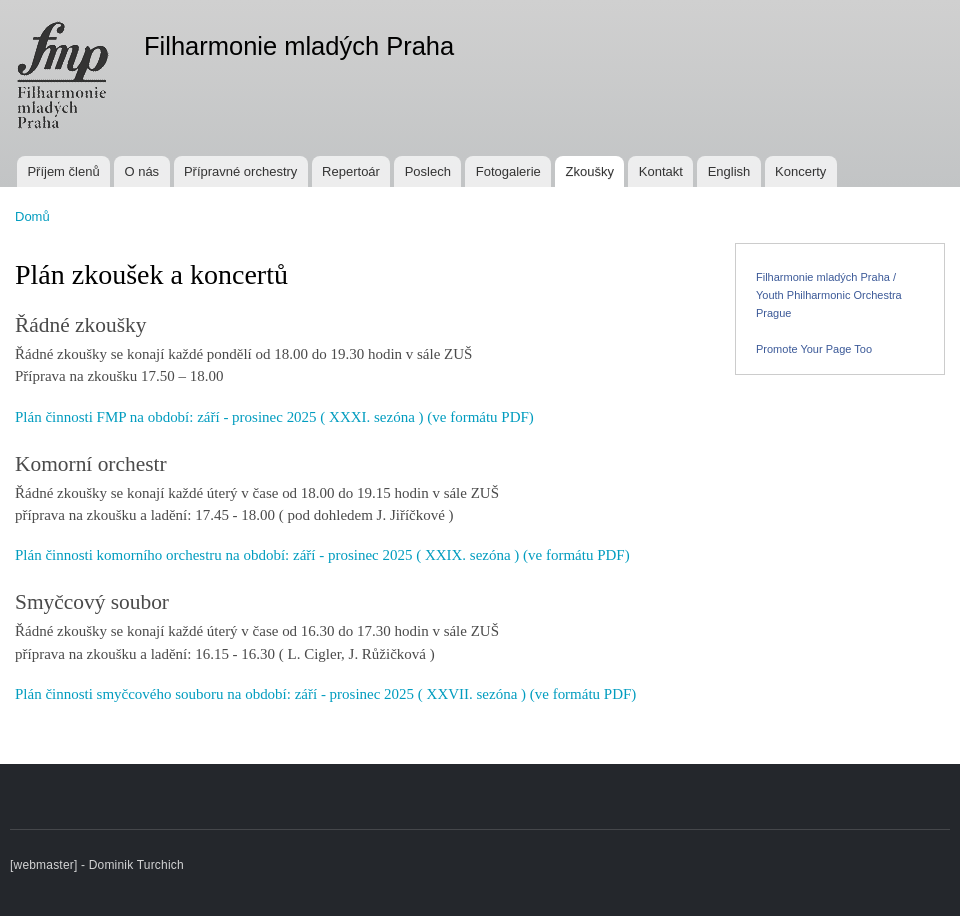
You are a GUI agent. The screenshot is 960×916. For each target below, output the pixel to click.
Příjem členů (63, 171)
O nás (141, 171)
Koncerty (800, 171)
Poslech (428, 171)
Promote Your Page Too (814, 349)
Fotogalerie (508, 171)
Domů (32, 216)
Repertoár (351, 171)
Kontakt (661, 171)
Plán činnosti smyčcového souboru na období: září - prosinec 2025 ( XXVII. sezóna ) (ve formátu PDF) (325, 694)
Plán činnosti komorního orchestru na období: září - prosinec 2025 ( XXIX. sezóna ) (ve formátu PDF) (322, 555)
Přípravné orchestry (240, 171)
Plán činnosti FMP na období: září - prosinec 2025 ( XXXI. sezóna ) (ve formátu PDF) (274, 417)
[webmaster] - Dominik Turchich (97, 865)
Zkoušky (590, 171)
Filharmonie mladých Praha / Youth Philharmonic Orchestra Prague (829, 295)
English (729, 171)
